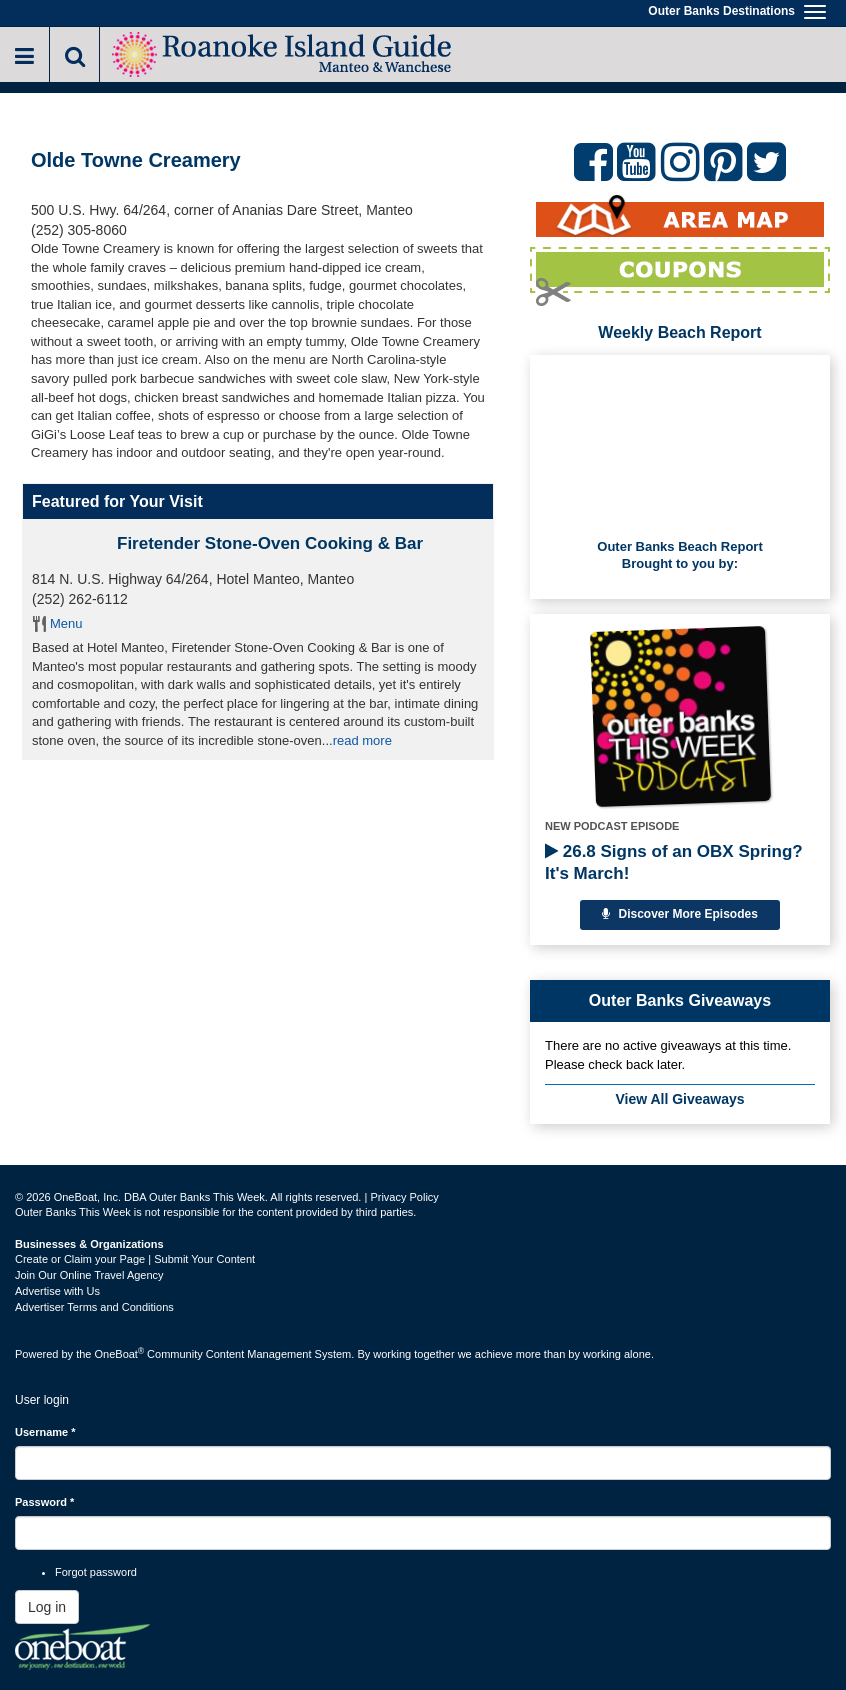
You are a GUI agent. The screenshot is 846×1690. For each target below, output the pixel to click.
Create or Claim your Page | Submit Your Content (135, 1259)
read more (362, 740)
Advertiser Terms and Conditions (94, 1307)
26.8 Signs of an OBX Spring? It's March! (674, 862)
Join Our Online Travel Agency (89, 1275)
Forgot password (96, 1572)
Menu (66, 623)
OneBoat (120, 1354)
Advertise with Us (57, 1291)
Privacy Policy (404, 1197)
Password (44, 1502)
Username (45, 1432)
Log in (47, 1607)
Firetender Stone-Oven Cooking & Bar (270, 543)
